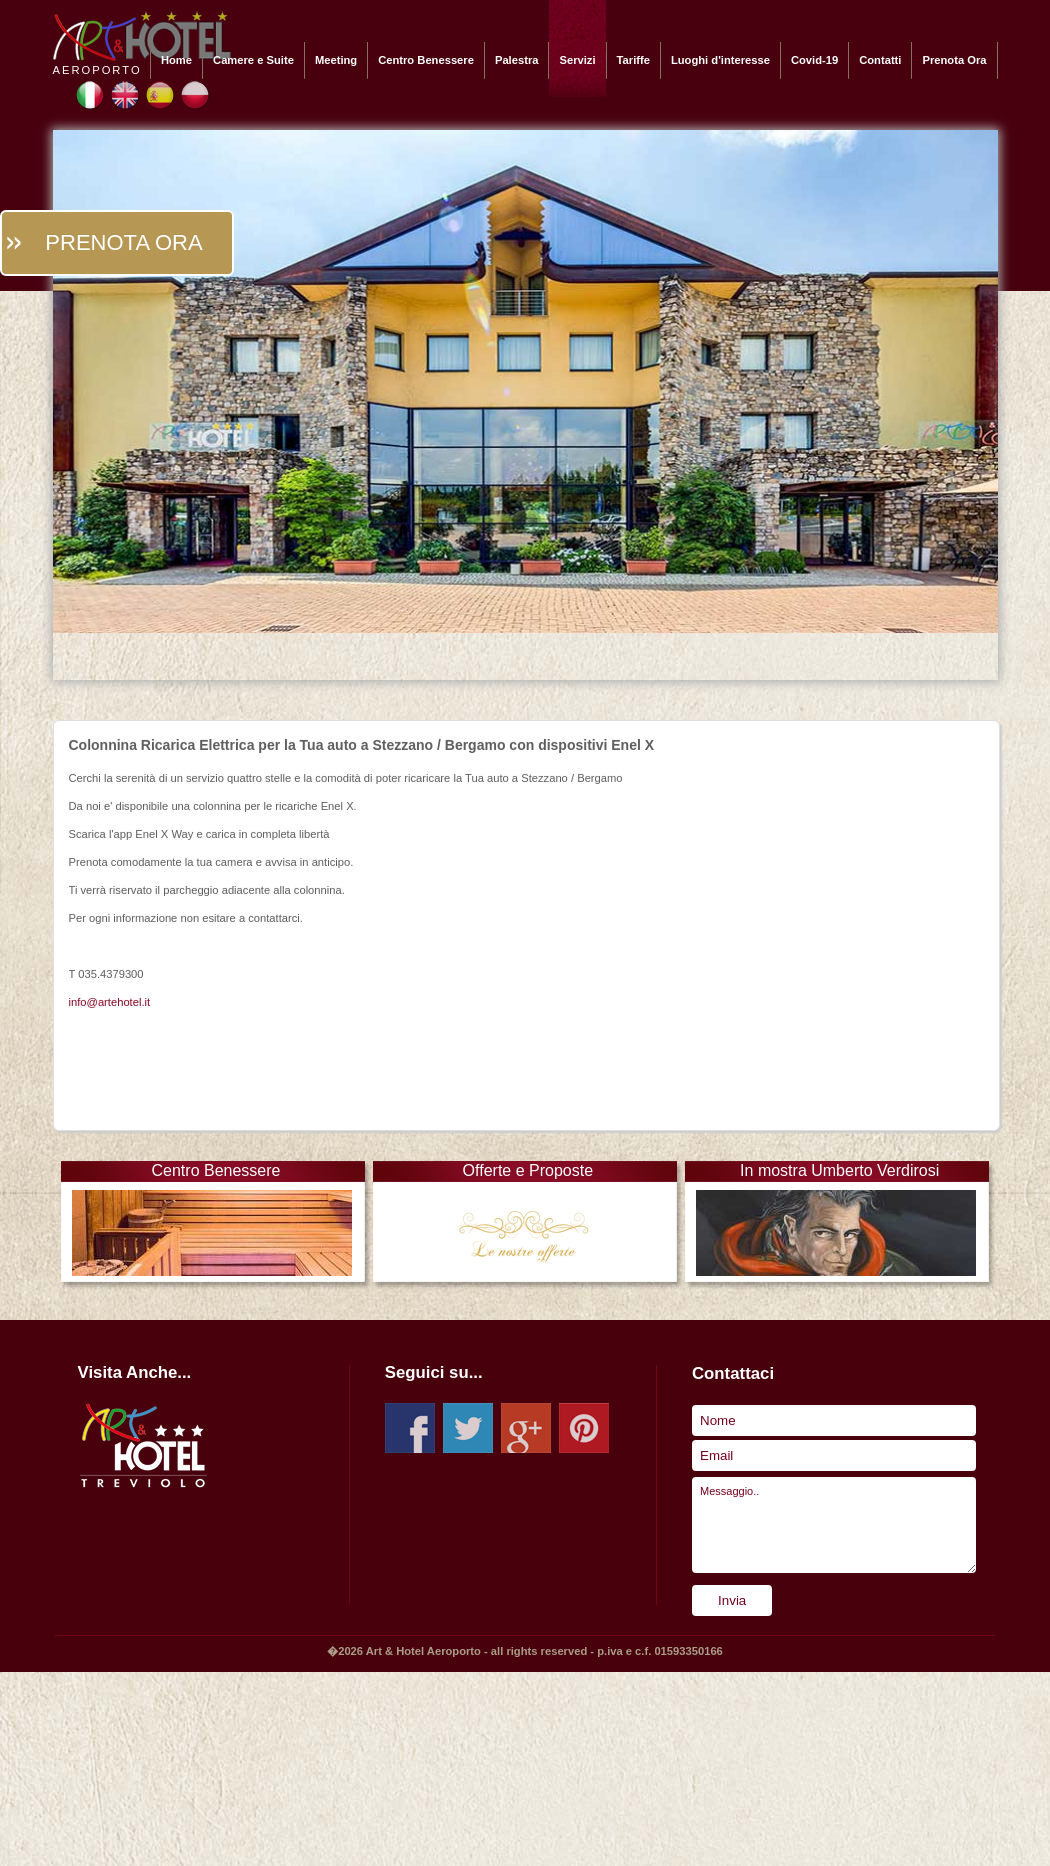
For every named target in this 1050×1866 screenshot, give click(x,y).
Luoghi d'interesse (720, 60)
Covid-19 (814, 60)
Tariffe (633, 60)
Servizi (577, 60)
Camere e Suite (253, 60)
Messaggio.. (834, 1525)
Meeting (336, 60)
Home (176, 60)
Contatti (880, 60)
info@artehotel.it (110, 1002)
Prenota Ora (954, 60)
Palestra (517, 60)
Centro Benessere (426, 60)
